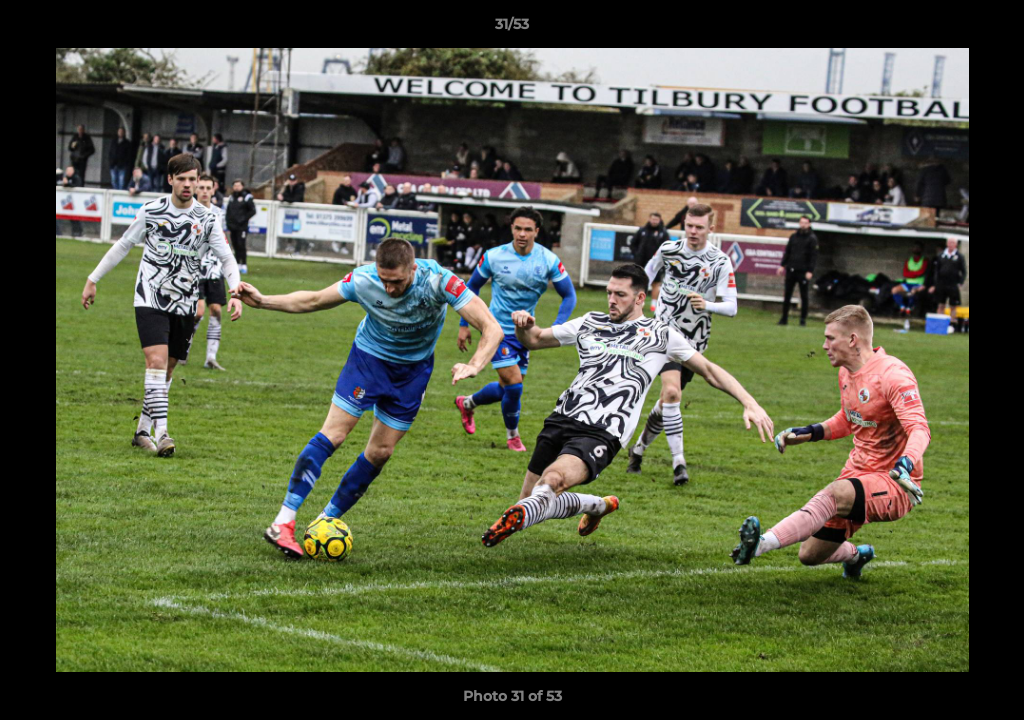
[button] (988, 29)
